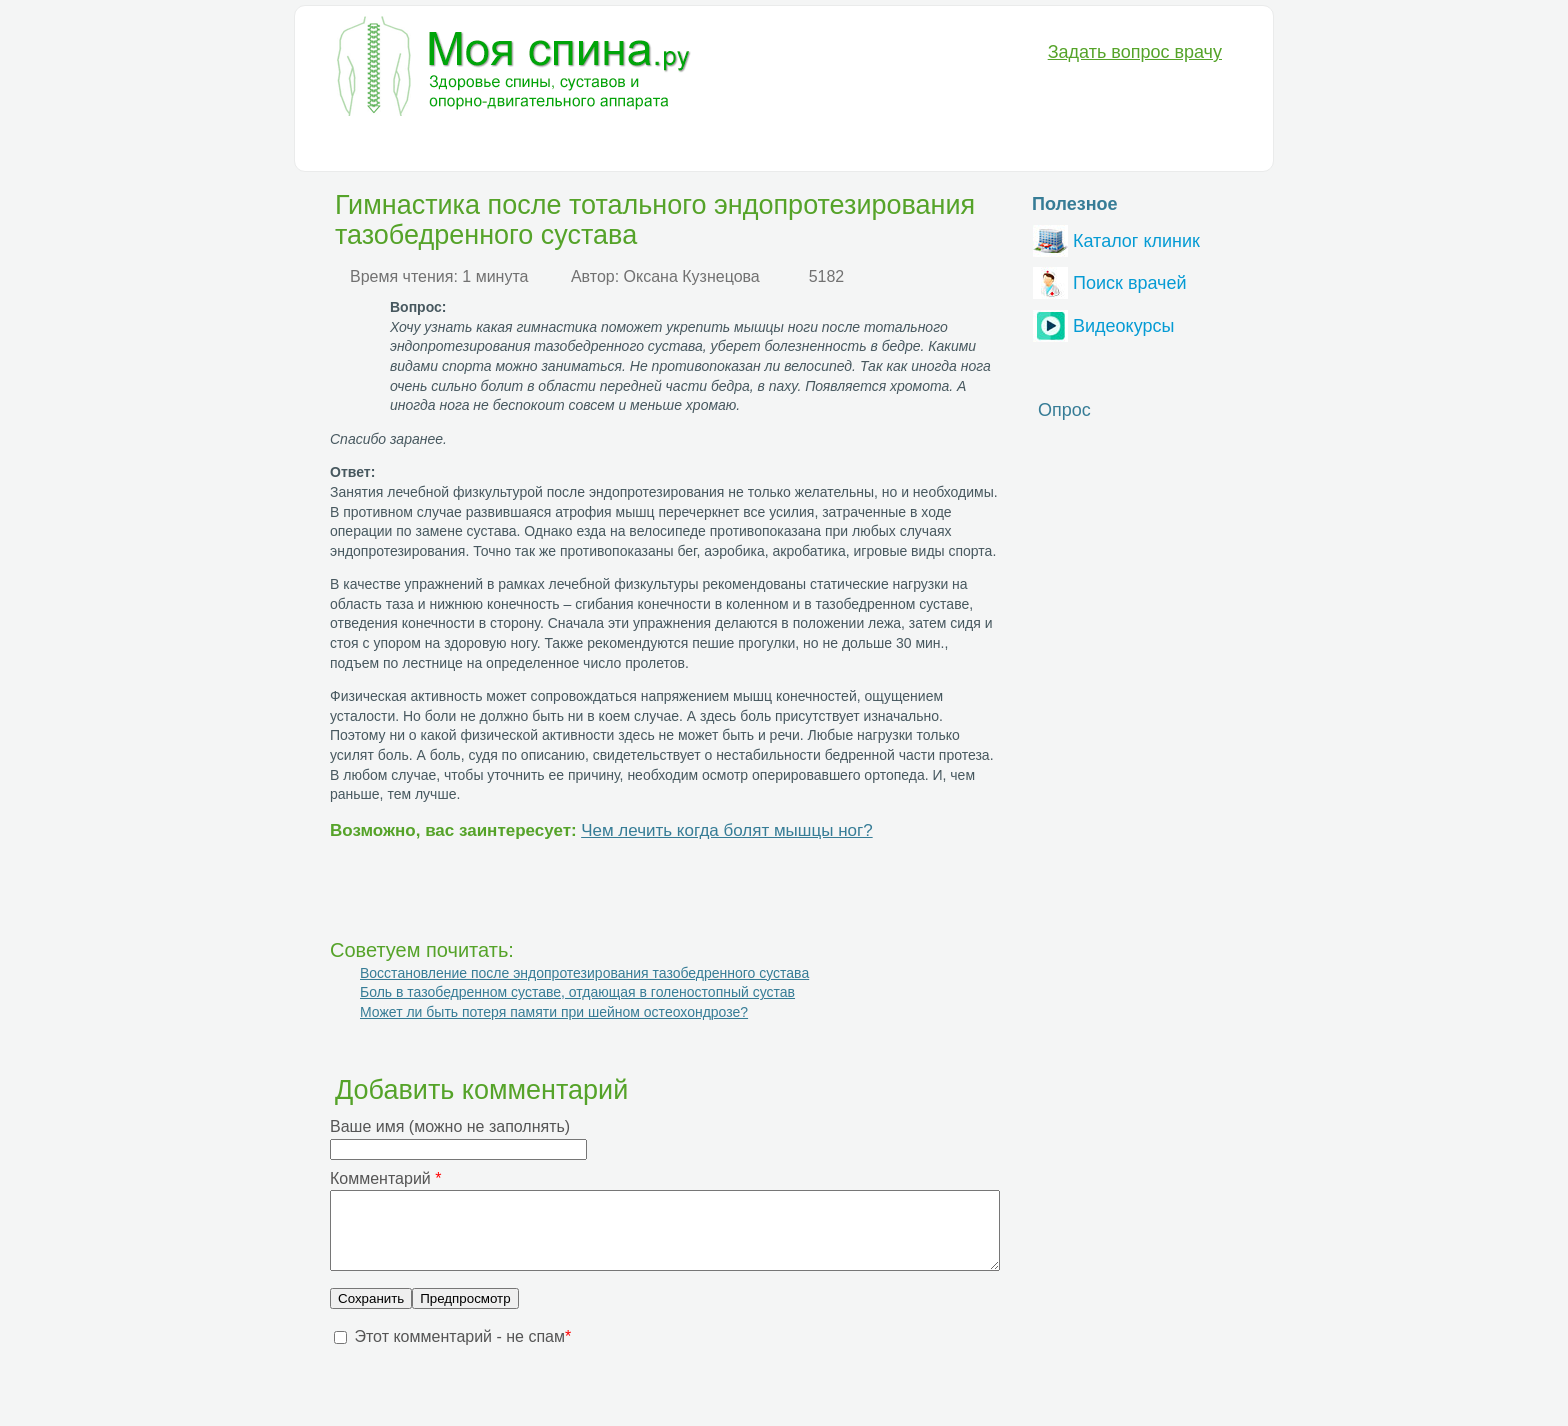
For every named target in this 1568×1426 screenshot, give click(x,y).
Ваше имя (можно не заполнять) (450, 1126)
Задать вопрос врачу (1135, 52)
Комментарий (385, 1178)
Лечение (564, 146)
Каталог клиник (1116, 238)
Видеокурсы (1103, 323)
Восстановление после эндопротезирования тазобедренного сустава (584, 973)
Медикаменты (669, 146)
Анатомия (780, 146)
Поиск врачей (1110, 280)
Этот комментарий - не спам (462, 1351)
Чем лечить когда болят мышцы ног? (727, 830)
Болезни (358, 146)
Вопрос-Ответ (968, 146)
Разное (867, 146)
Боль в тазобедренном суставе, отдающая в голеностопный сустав (577, 992)
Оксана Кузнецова (692, 276)
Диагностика (461, 146)
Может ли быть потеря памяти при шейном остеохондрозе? (554, 1012)
